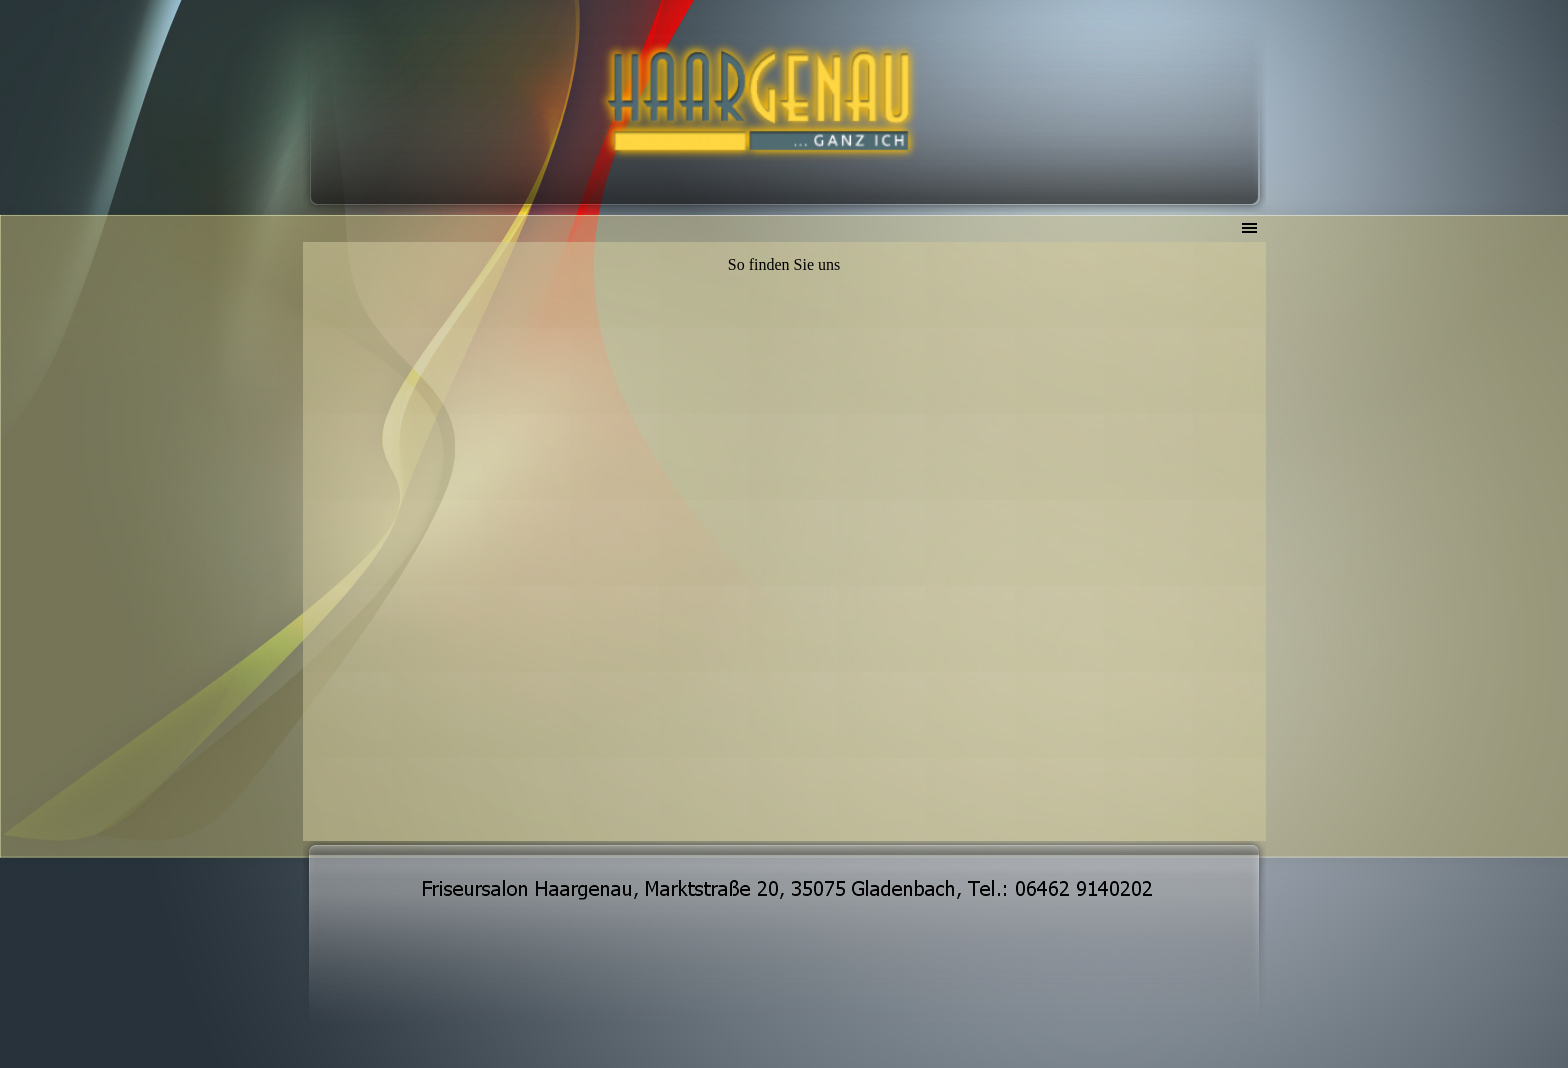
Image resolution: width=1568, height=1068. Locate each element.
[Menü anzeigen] (1250, 228)
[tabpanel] (784, 265)
